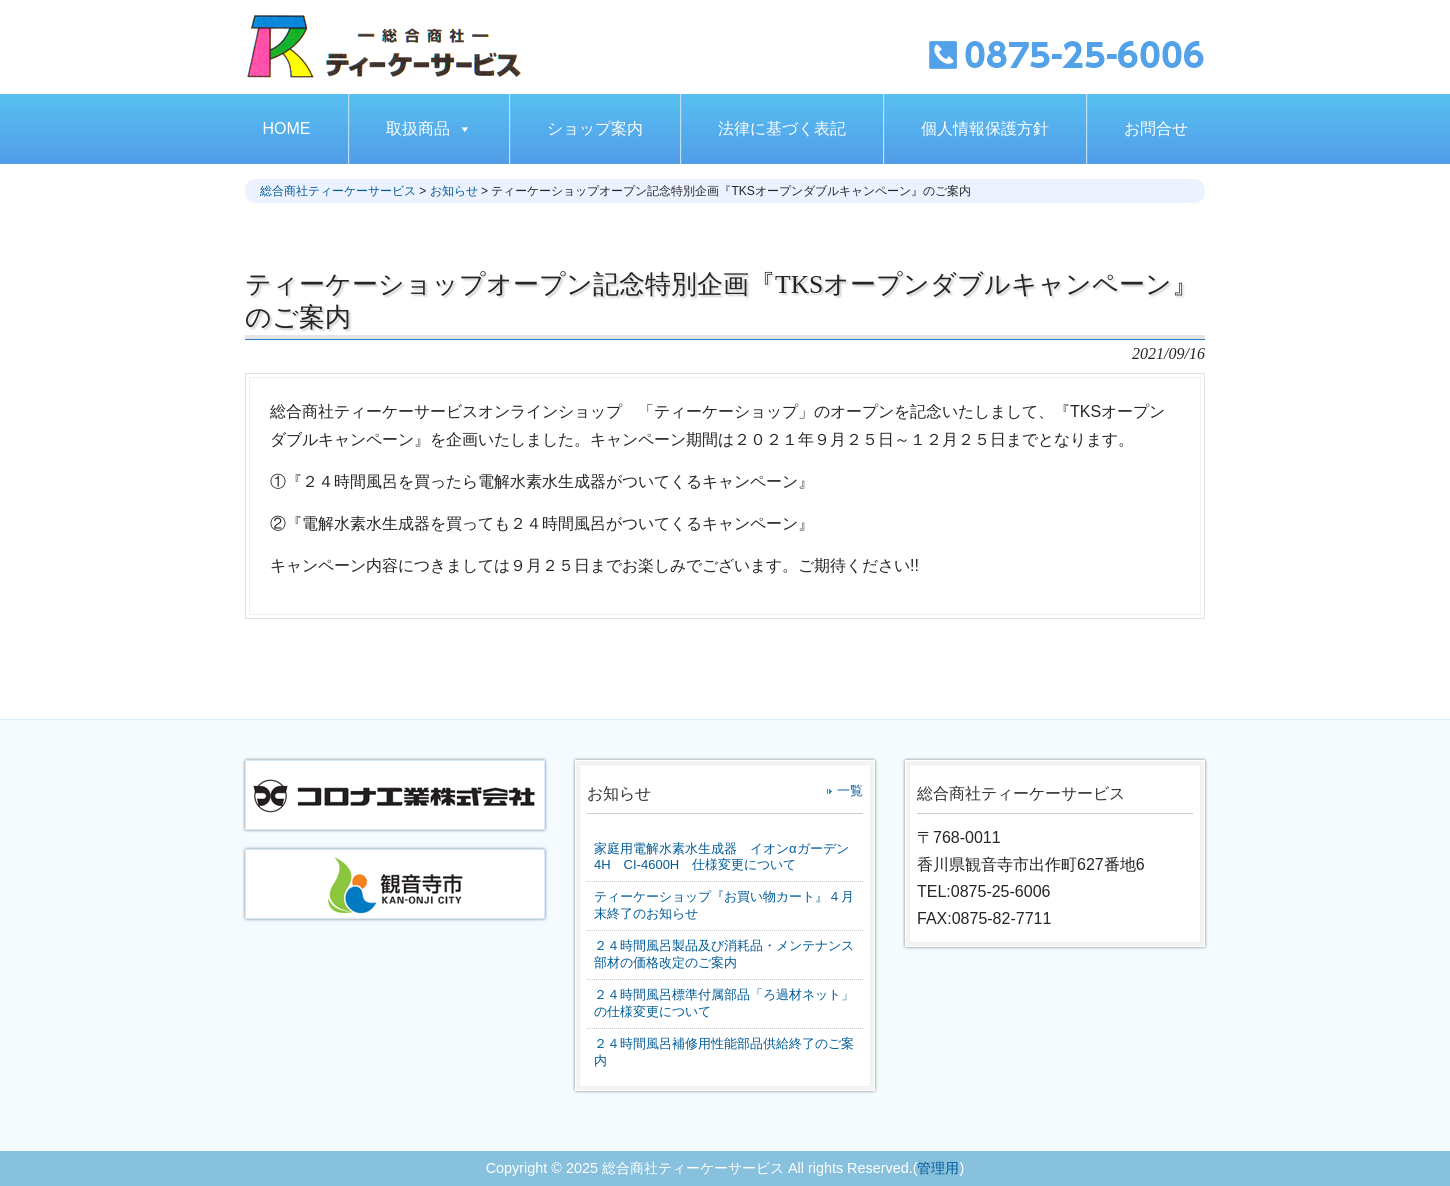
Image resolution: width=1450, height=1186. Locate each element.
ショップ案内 (595, 128)
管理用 (938, 1168)
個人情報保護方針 (985, 128)
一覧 (850, 790)
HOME (287, 128)
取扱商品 (429, 128)
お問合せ (1156, 128)
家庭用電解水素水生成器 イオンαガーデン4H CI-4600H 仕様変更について (721, 857)
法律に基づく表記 (782, 128)
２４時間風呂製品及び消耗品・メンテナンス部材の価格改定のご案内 (724, 954)
